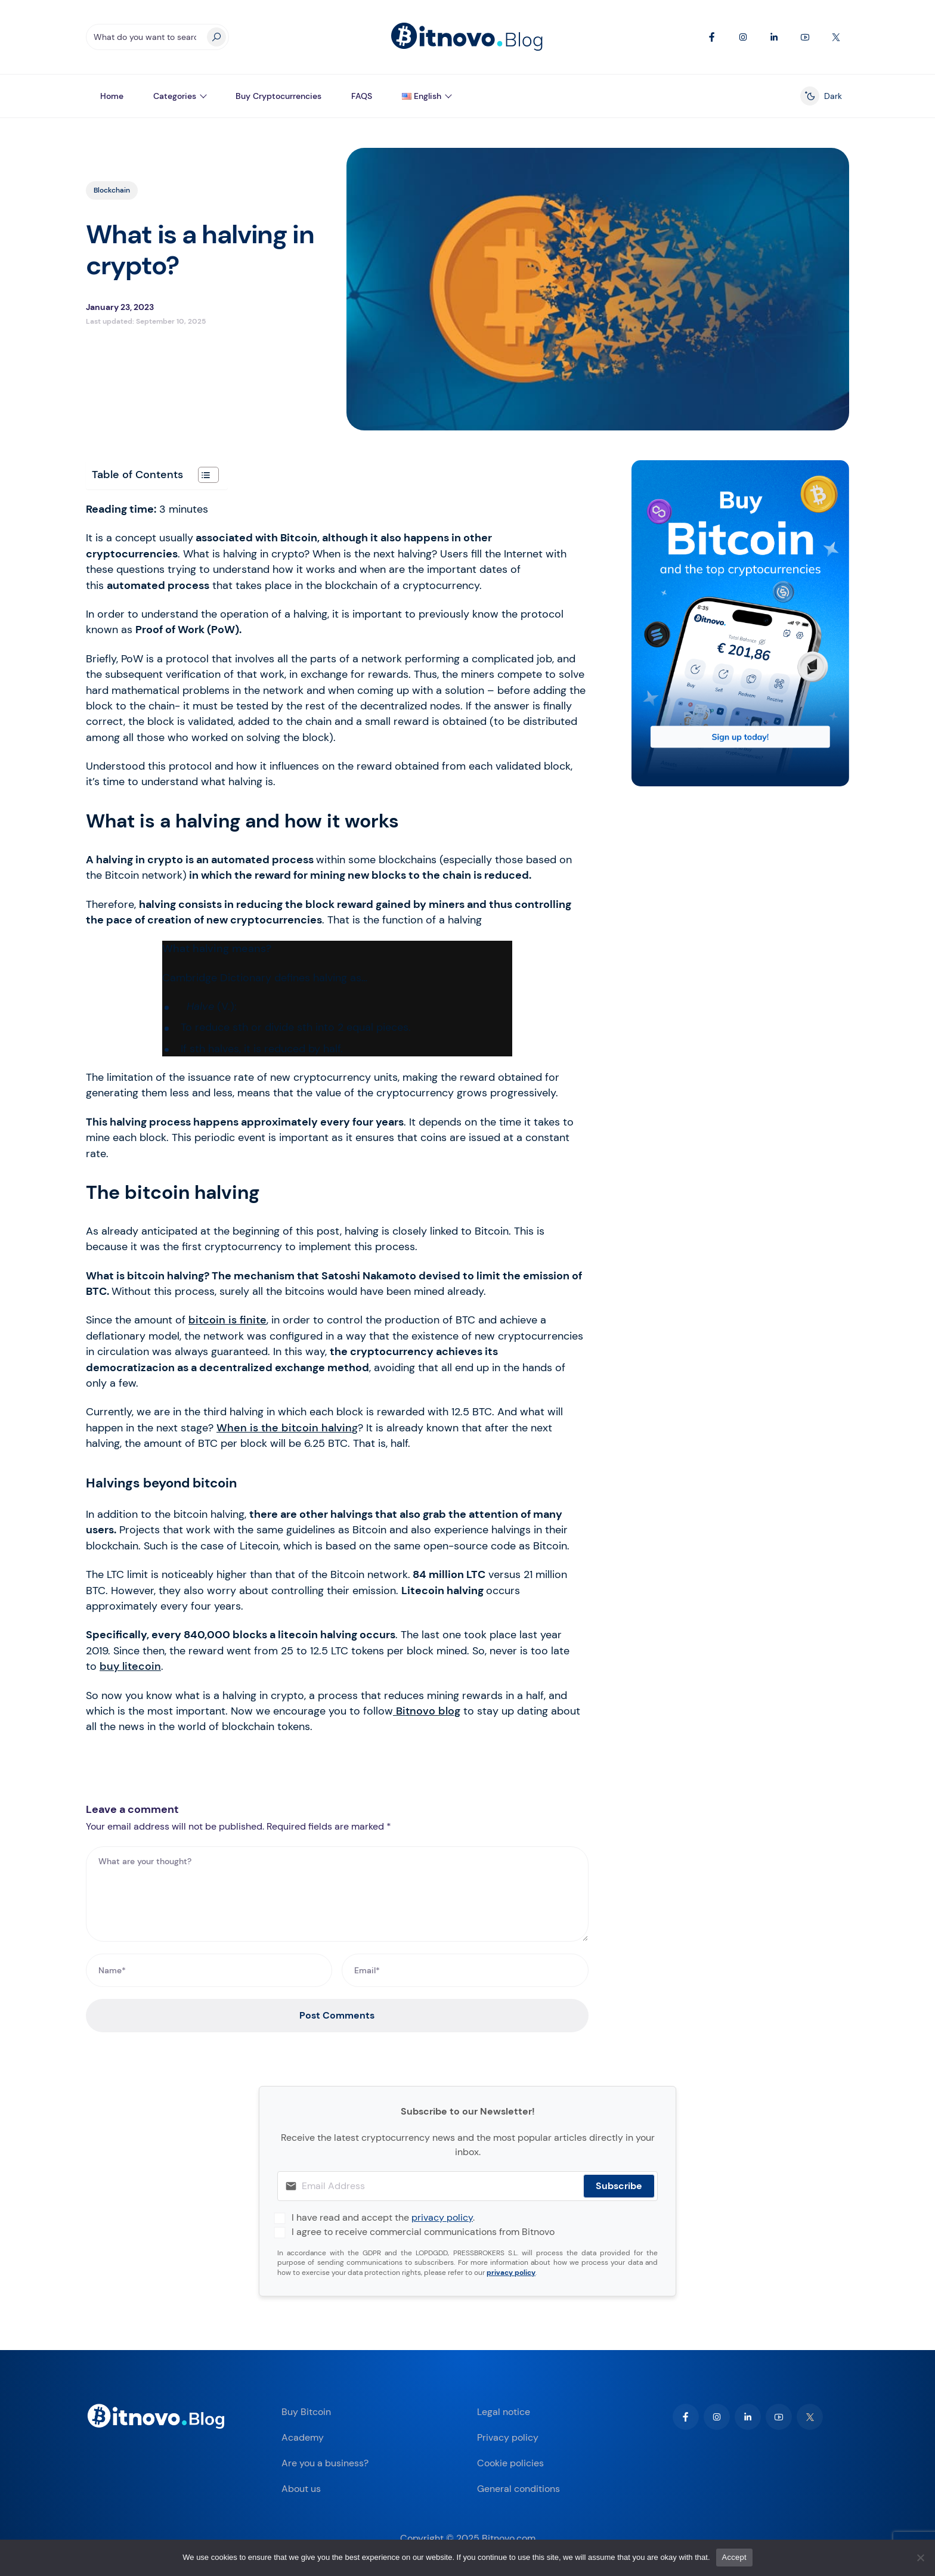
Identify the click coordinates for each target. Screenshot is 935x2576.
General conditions (518, 2488)
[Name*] (209, 1970)
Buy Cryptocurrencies (278, 96)
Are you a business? (325, 2463)
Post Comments (336, 2015)
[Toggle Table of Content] (202, 474)
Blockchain (112, 190)
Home (111, 96)
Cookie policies (510, 2463)
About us (301, 2488)
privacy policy (442, 2217)
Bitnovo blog (426, 1711)
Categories (174, 96)
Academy (302, 2437)
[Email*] (465, 1970)
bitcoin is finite (227, 1319)
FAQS (361, 96)
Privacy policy (507, 2437)
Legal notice (503, 2411)
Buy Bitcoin (306, 2411)
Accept (734, 2557)
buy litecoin (130, 1666)
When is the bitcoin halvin (284, 1427)
